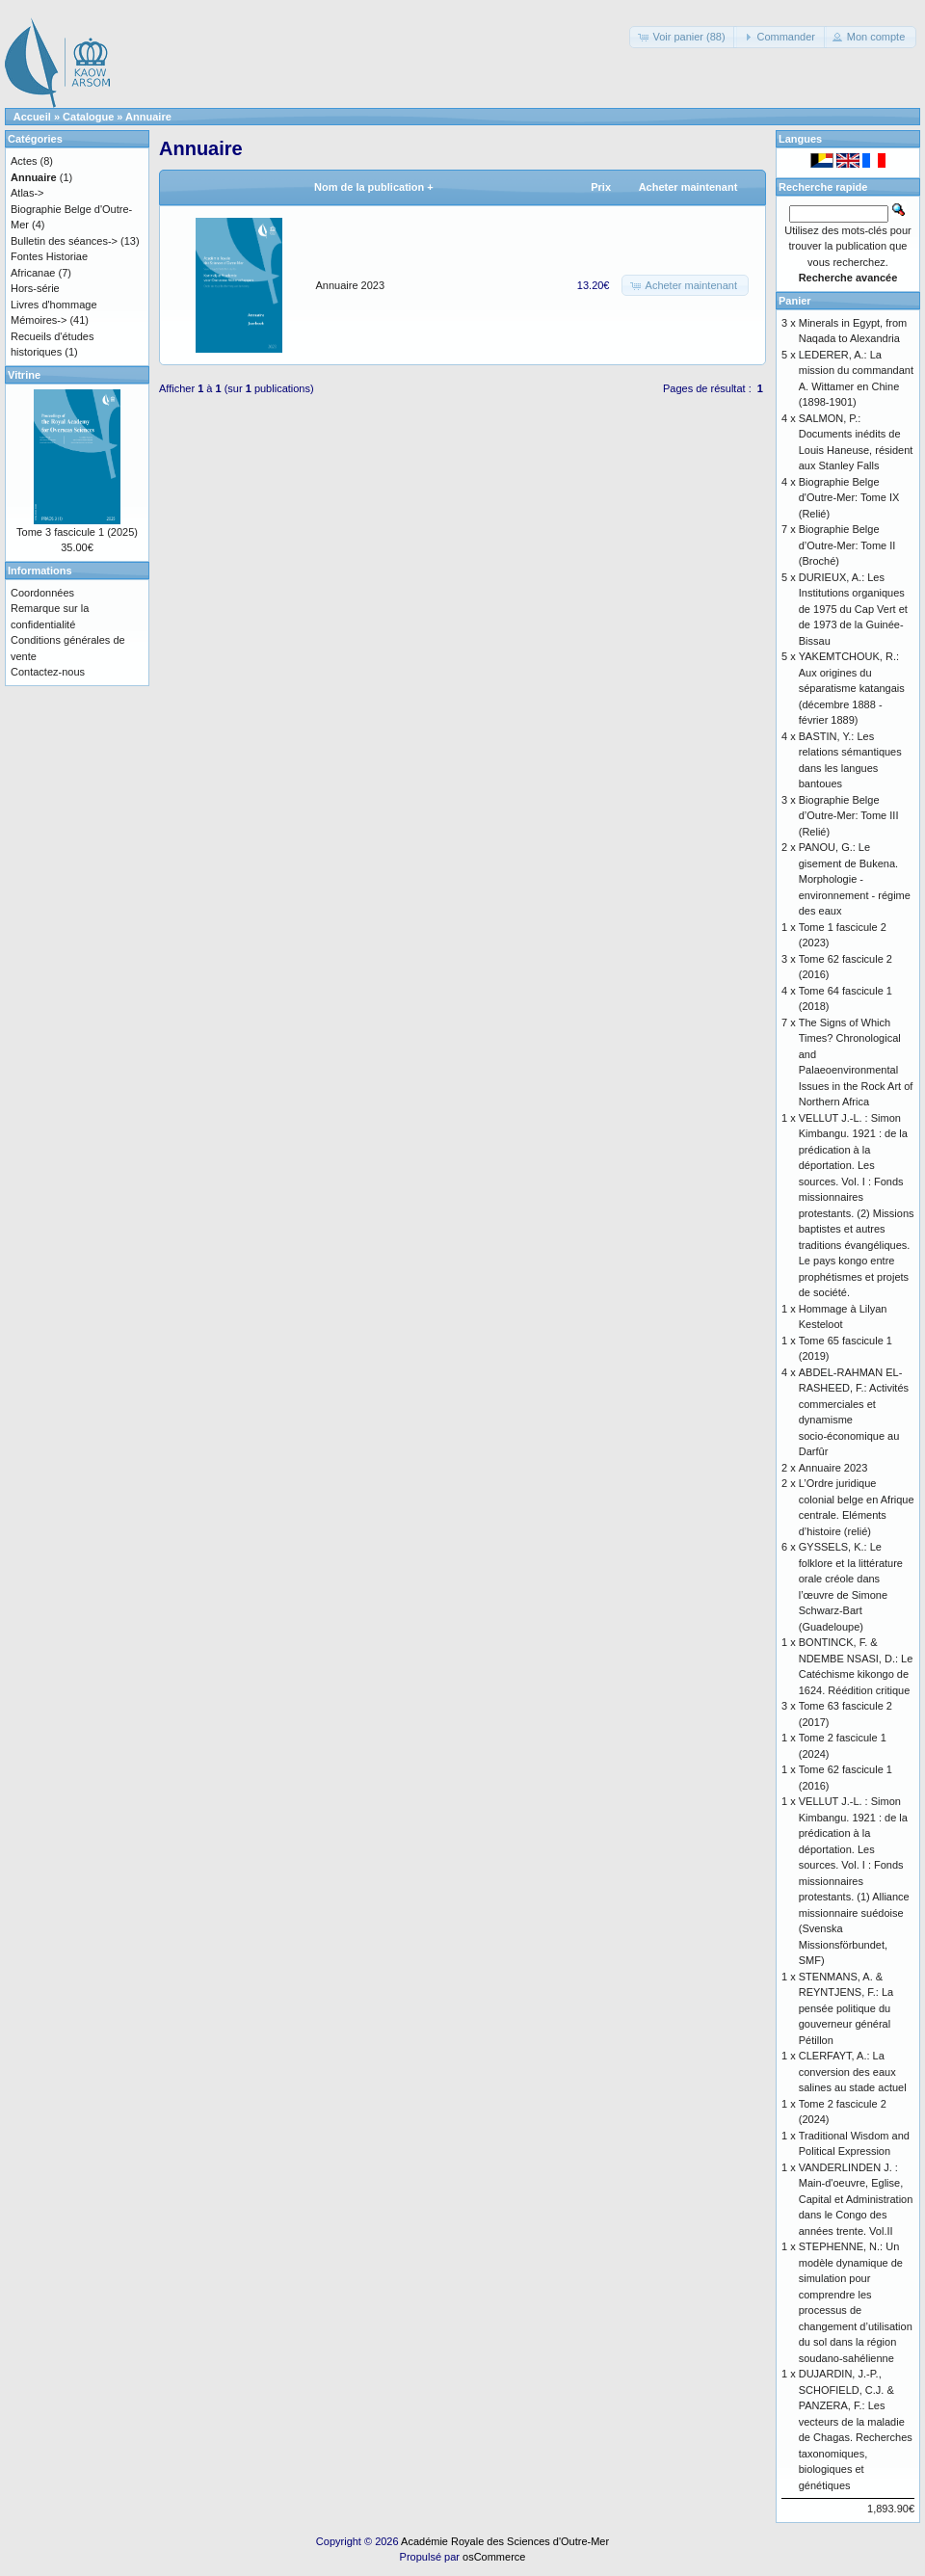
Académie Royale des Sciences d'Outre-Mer (505, 2541)
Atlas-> (27, 193)
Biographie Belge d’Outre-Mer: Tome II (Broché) (847, 545)
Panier (795, 300)
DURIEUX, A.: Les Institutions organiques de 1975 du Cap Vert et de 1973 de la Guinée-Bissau (853, 609)
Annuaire (148, 116)
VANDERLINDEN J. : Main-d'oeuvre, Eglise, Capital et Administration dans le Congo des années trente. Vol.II (856, 2199)
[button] (682, 37)
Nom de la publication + (374, 187)
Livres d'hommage (54, 304)
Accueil (32, 116)
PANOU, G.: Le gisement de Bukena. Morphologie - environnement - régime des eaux (855, 878)
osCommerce (493, 2557)
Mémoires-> (38, 320)
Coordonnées (42, 592)
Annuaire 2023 (350, 285)
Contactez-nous (48, 671)
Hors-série (35, 288)
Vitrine (24, 375)
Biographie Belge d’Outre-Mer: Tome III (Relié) (849, 815)
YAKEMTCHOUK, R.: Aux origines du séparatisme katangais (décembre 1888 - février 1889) (852, 688)
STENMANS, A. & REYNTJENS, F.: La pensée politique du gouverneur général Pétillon (846, 2008)
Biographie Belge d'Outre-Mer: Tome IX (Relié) (849, 497)
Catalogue (88, 116)
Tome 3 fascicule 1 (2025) (77, 532)
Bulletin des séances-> (64, 241)
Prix (601, 187)
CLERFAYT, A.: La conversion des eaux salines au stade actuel (853, 2071)
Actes (24, 161)
